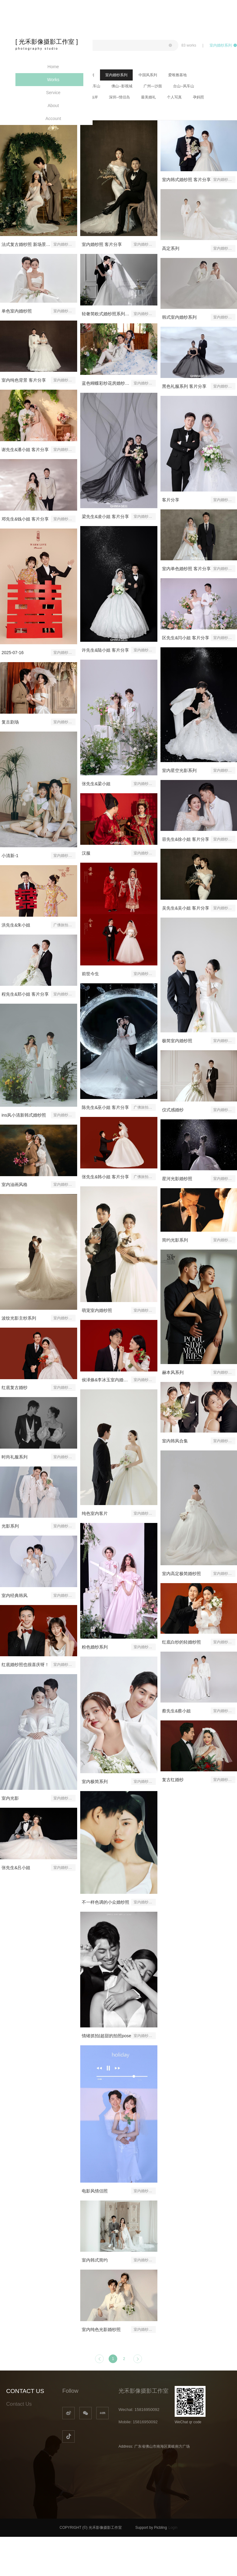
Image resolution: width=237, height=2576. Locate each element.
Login (172, 2527)
